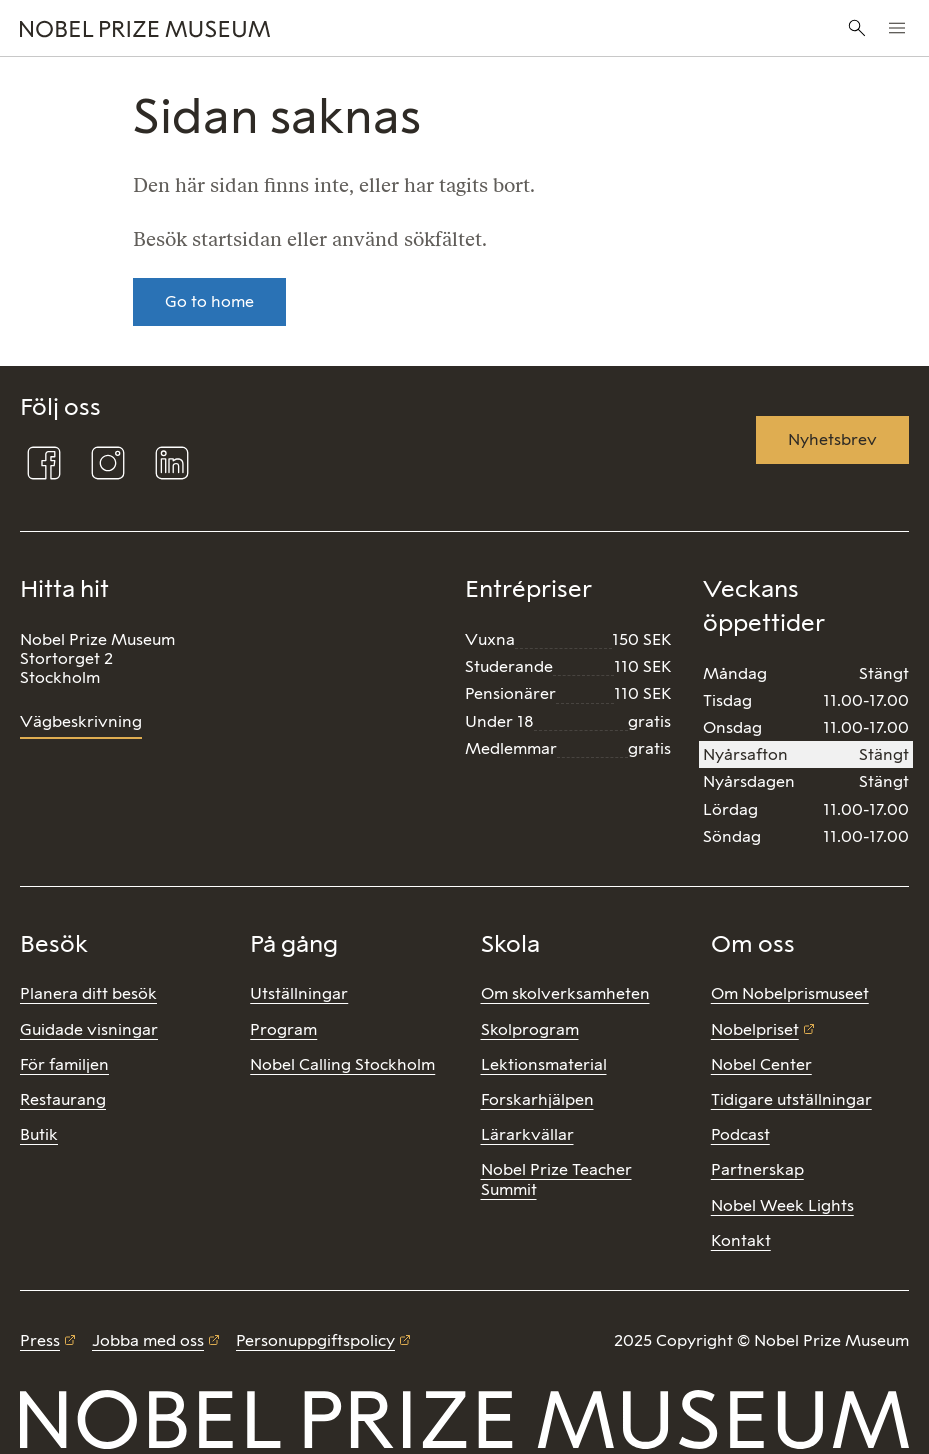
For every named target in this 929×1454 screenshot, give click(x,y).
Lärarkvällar (527, 1134)
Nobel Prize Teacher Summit (556, 1179)
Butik (39, 1134)
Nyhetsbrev (832, 439)
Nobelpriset (755, 1029)
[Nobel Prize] (311, 28)
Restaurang (63, 1099)
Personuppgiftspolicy (315, 1340)
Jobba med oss (148, 1340)
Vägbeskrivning (81, 721)
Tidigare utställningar (791, 1099)
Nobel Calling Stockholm (342, 1064)
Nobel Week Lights (782, 1205)
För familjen (64, 1064)
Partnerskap (757, 1169)
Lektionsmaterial (544, 1064)
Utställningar (299, 993)
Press (40, 1340)
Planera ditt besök (88, 993)
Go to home (209, 301)
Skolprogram (530, 1029)
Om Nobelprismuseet (790, 993)
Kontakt (741, 1240)
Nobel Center (761, 1064)
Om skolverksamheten (565, 993)
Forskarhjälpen (537, 1099)
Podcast (740, 1134)
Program (283, 1029)
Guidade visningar (89, 1029)
